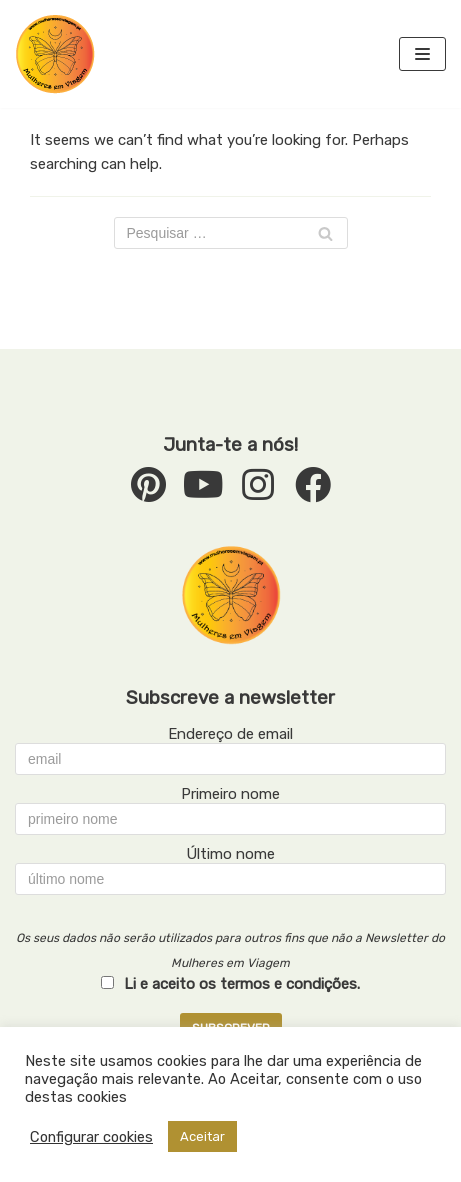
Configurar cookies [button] (91, 1137)
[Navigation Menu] (422, 54)
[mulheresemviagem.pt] (55, 54)
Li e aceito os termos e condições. (242, 984)
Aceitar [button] (202, 1136)
